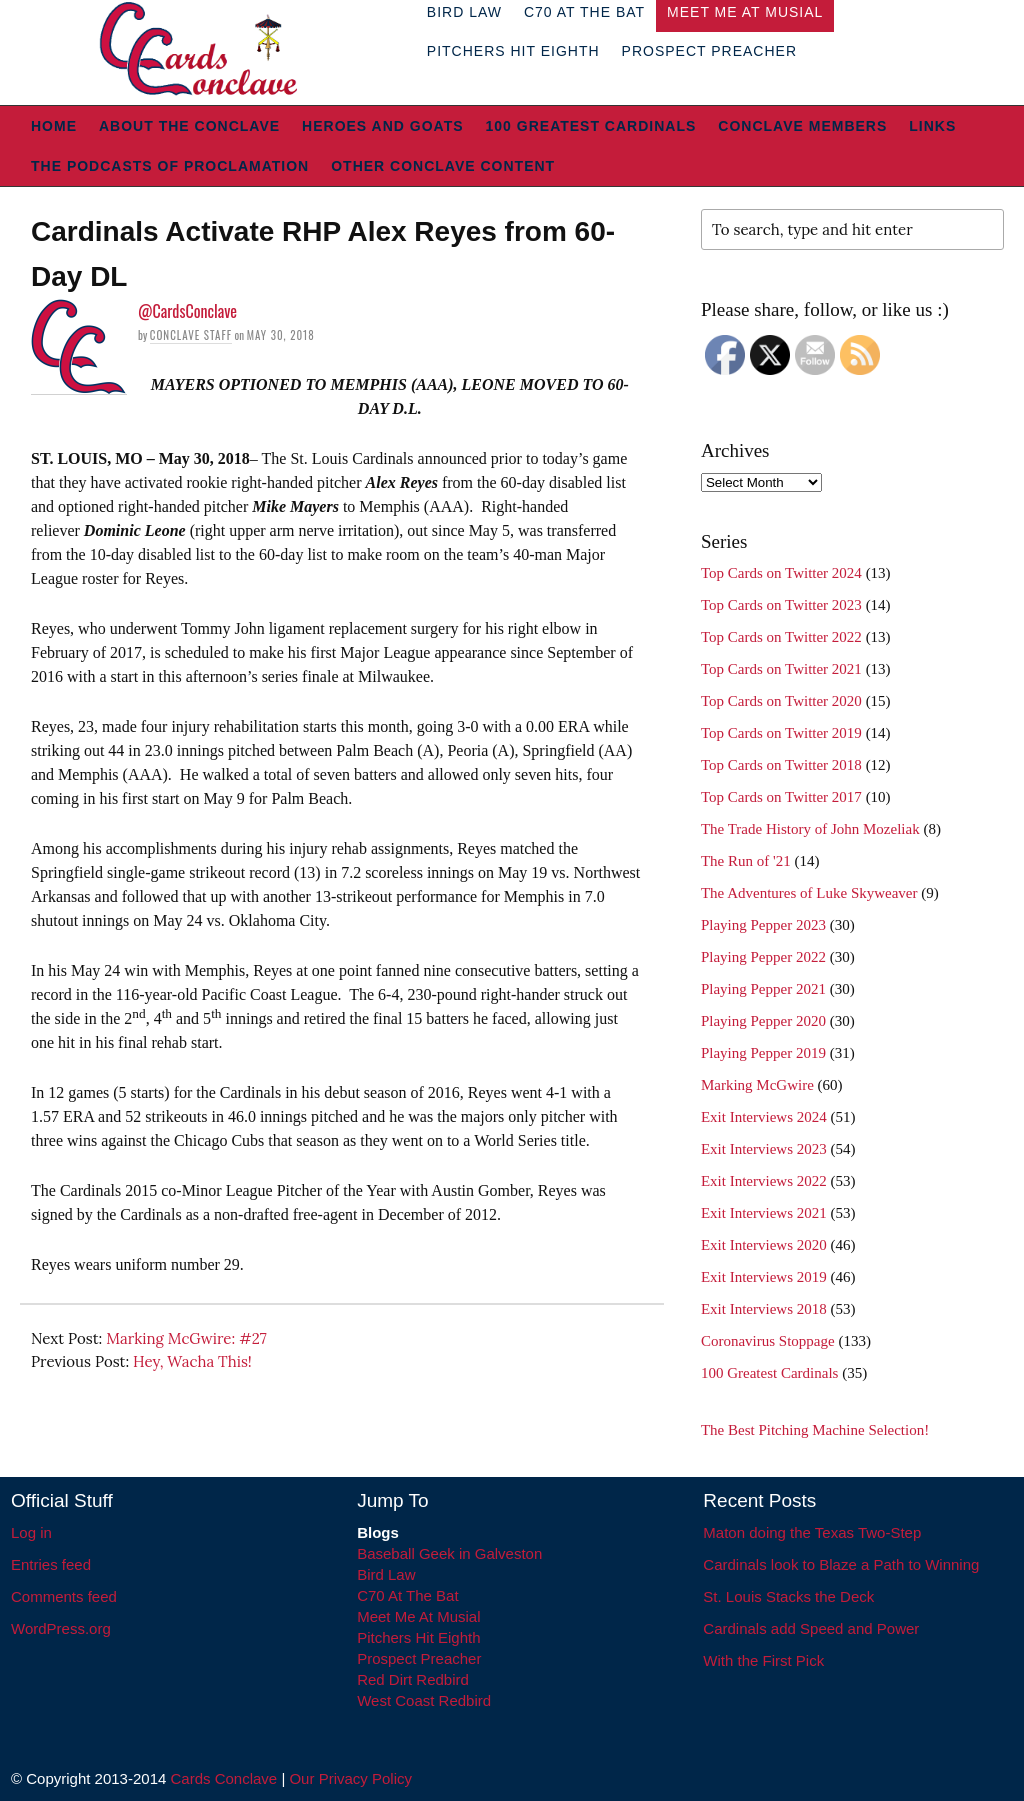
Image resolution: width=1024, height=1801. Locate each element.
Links (932, 126)
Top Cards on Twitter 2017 (781, 797)
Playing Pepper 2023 (763, 925)
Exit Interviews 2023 (764, 1149)
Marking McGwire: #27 (186, 1338)
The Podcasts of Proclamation (170, 166)
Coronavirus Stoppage (768, 1341)
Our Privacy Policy (350, 1778)
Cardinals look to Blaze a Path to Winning (841, 1564)
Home (54, 126)
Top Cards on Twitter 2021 (781, 669)
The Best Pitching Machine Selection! (815, 1430)
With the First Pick (763, 1660)
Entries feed (51, 1564)
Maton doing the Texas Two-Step (812, 1532)
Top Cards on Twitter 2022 (781, 637)
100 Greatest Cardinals (591, 126)
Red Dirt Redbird (413, 1679)
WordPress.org (61, 1628)
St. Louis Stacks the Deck (788, 1596)
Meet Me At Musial (418, 1616)
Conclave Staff (191, 335)
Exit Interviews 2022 (764, 1181)
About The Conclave (189, 126)
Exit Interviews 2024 (764, 1117)
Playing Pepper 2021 (763, 989)
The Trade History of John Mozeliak (810, 829)
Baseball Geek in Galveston (449, 1553)
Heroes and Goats (382, 126)
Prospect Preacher (709, 51)
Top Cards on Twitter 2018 (781, 765)
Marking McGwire (757, 1085)
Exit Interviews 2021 (764, 1213)
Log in (31, 1532)
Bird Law (386, 1574)
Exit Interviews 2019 (764, 1277)
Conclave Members (802, 126)
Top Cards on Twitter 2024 (781, 573)
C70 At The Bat (407, 1595)
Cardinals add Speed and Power (811, 1628)
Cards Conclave (224, 1778)
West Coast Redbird (424, 1700)
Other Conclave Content (443, 166)
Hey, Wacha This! (192, 1361)
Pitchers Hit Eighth (513, 51)
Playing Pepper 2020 (763, 1021)
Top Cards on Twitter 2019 (781, 733)
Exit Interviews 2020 (764, 1245)
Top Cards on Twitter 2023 (781, 605)
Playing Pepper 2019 (763, 1053)
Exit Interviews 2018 (764, 1309)
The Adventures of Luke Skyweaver (809, 893)
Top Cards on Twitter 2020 (781, 701)
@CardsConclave (187, 311)
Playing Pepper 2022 (763, 957)
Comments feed (64, 1596)
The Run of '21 (746, 861)
